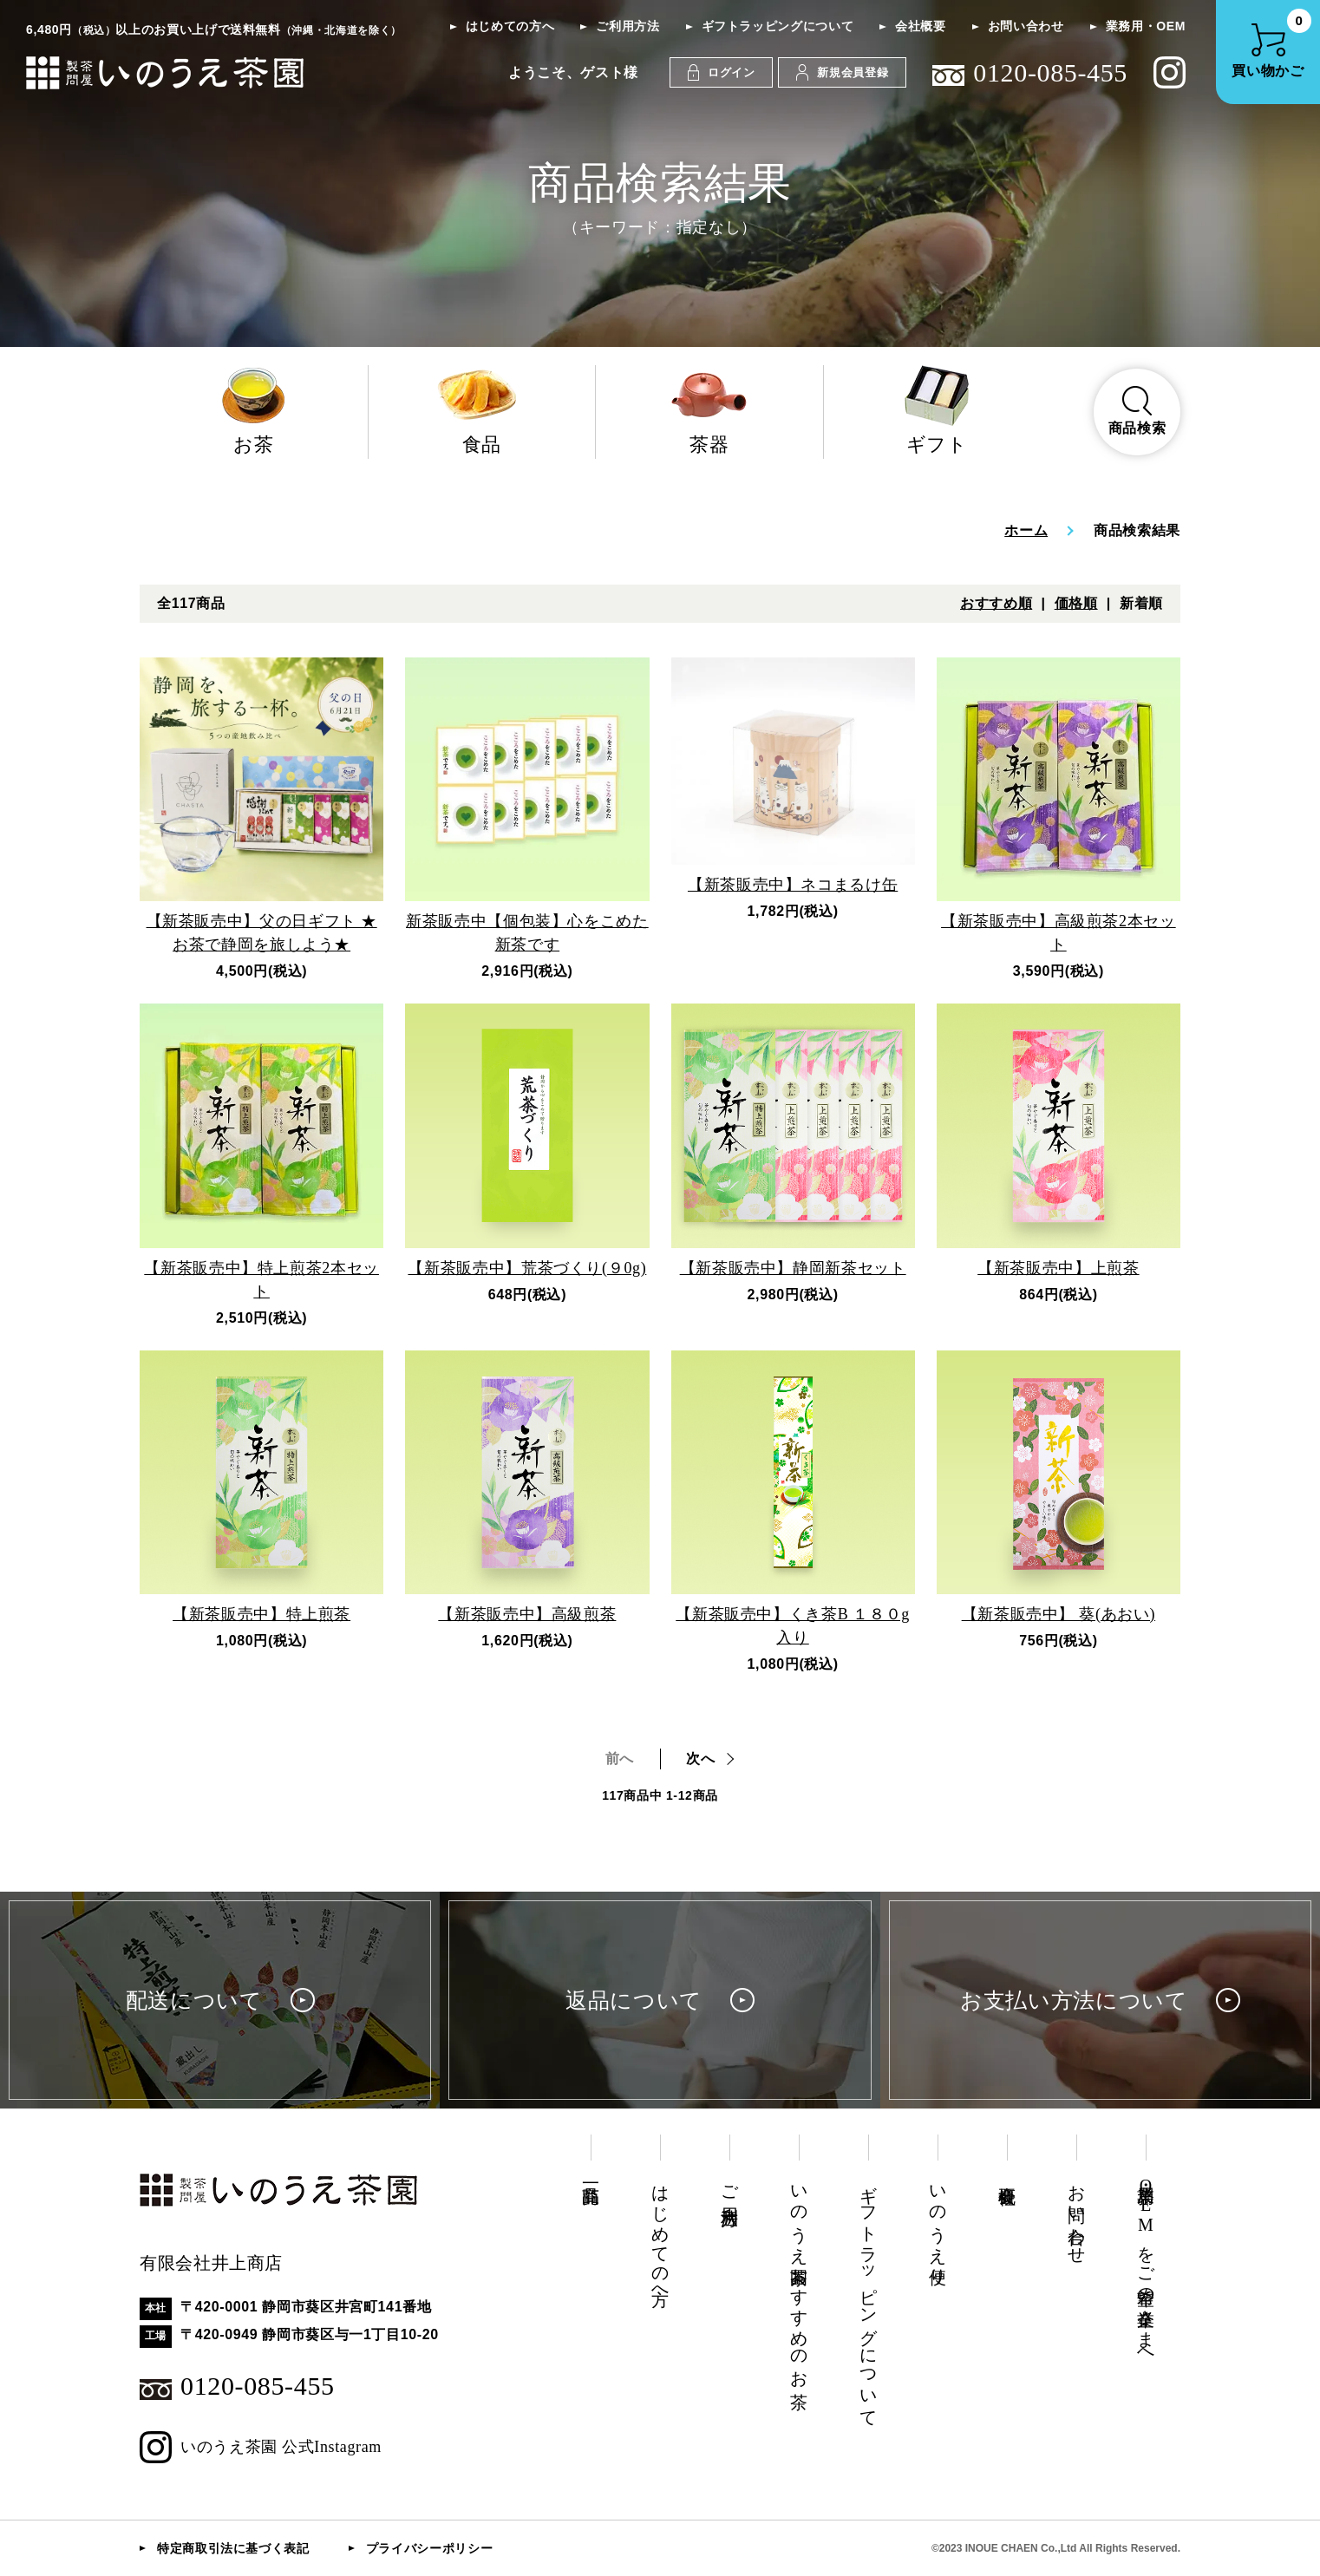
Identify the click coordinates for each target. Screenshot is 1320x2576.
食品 (482, 410)
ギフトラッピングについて (778, 26)
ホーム (1026, 530)
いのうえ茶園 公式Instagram (261, 2447)
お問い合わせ (1026, 26)
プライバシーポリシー (429, 2548)
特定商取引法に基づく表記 (233, 2548)
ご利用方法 (627, 26)
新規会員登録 (842, 72)
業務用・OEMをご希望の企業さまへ (1145, 2267)
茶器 (709, 410)
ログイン (721, 72)
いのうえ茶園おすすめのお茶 (798, 2277)
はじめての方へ (510, 26)
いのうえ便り (937, 2225)
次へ (700, 1758)
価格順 (1076, 603)
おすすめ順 (996, 603)
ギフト (937, 410)
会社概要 (920, 26)
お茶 (254, 410)
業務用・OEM (1146, 26)
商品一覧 (590, 2175)
